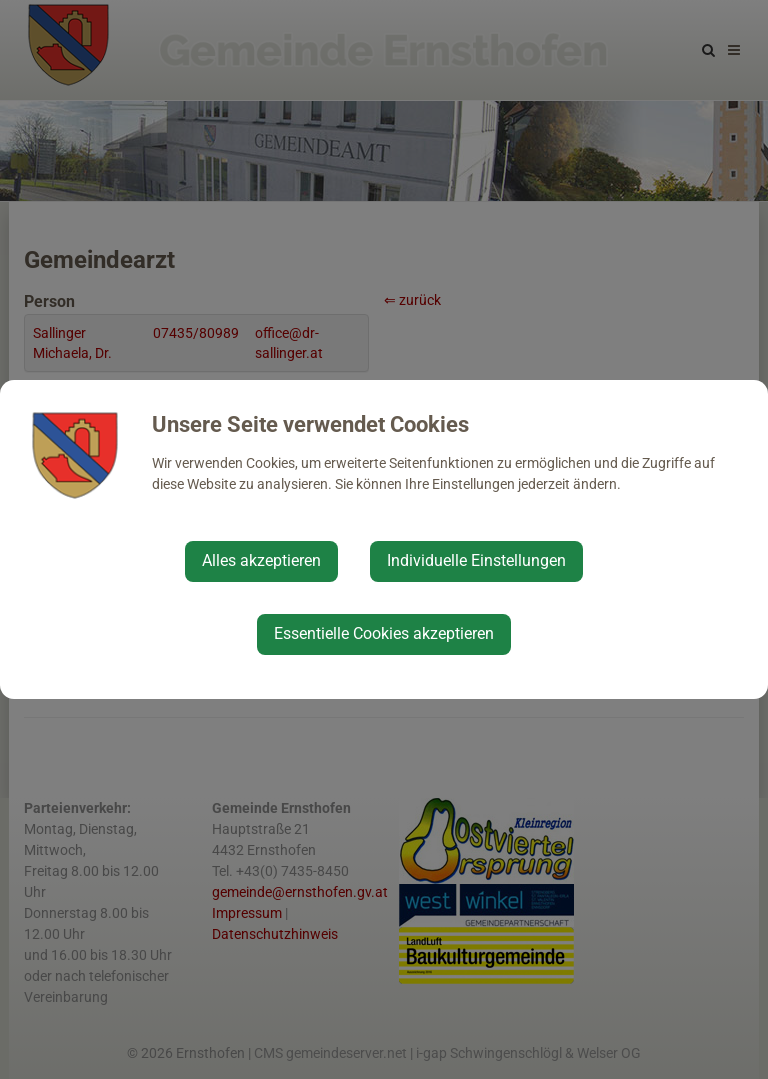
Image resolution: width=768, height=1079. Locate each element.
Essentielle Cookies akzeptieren (384, 633)
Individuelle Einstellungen (476, 560)
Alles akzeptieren (261, 560)
